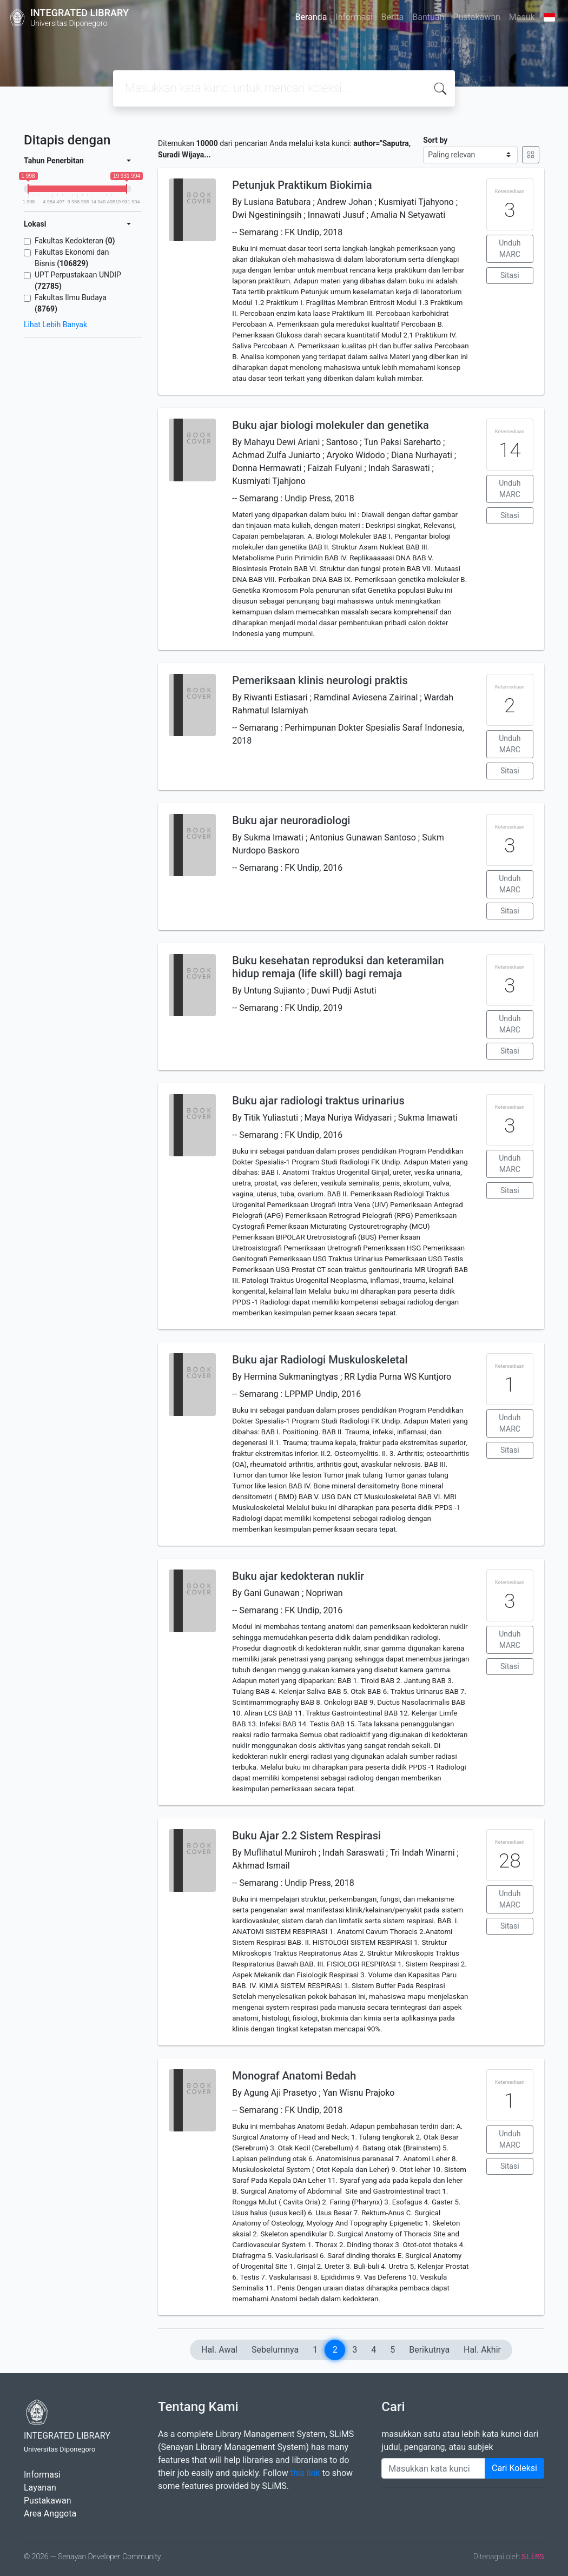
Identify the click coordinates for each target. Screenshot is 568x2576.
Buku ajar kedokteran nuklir (298, 1576)
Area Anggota (50, 2513)
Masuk (522, 17)
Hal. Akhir (482, 2350)
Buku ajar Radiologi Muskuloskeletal (319, 1359)
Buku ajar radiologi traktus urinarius (318, 1100)
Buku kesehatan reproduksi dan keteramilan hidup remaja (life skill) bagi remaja (338, 967)
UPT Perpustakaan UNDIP (78, 280)
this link (305, 2473)
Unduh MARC (509, 249)
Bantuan (428, 17)
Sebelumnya (275, 2350)
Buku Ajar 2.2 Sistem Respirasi (306, 1835)
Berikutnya (429, 2350)
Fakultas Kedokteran (75, 240)
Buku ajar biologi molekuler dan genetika (330, 425)
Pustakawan (476, 17)
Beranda (311, 17)
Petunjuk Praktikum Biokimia (302, 184)
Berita (392, 17)
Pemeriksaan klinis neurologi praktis (319, 680)
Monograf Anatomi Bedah (294, 2075)
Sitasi (509, 275)
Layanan (40, 2487)
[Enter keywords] (433, 2468)
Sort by (435, 140)
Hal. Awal (219, 2350)
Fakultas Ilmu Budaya (71, 303)
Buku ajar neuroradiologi (291, 820)
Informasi (353, 17)
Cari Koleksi (514, 2468)
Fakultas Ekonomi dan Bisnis (72, 258)
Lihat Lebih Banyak (55, 324)
